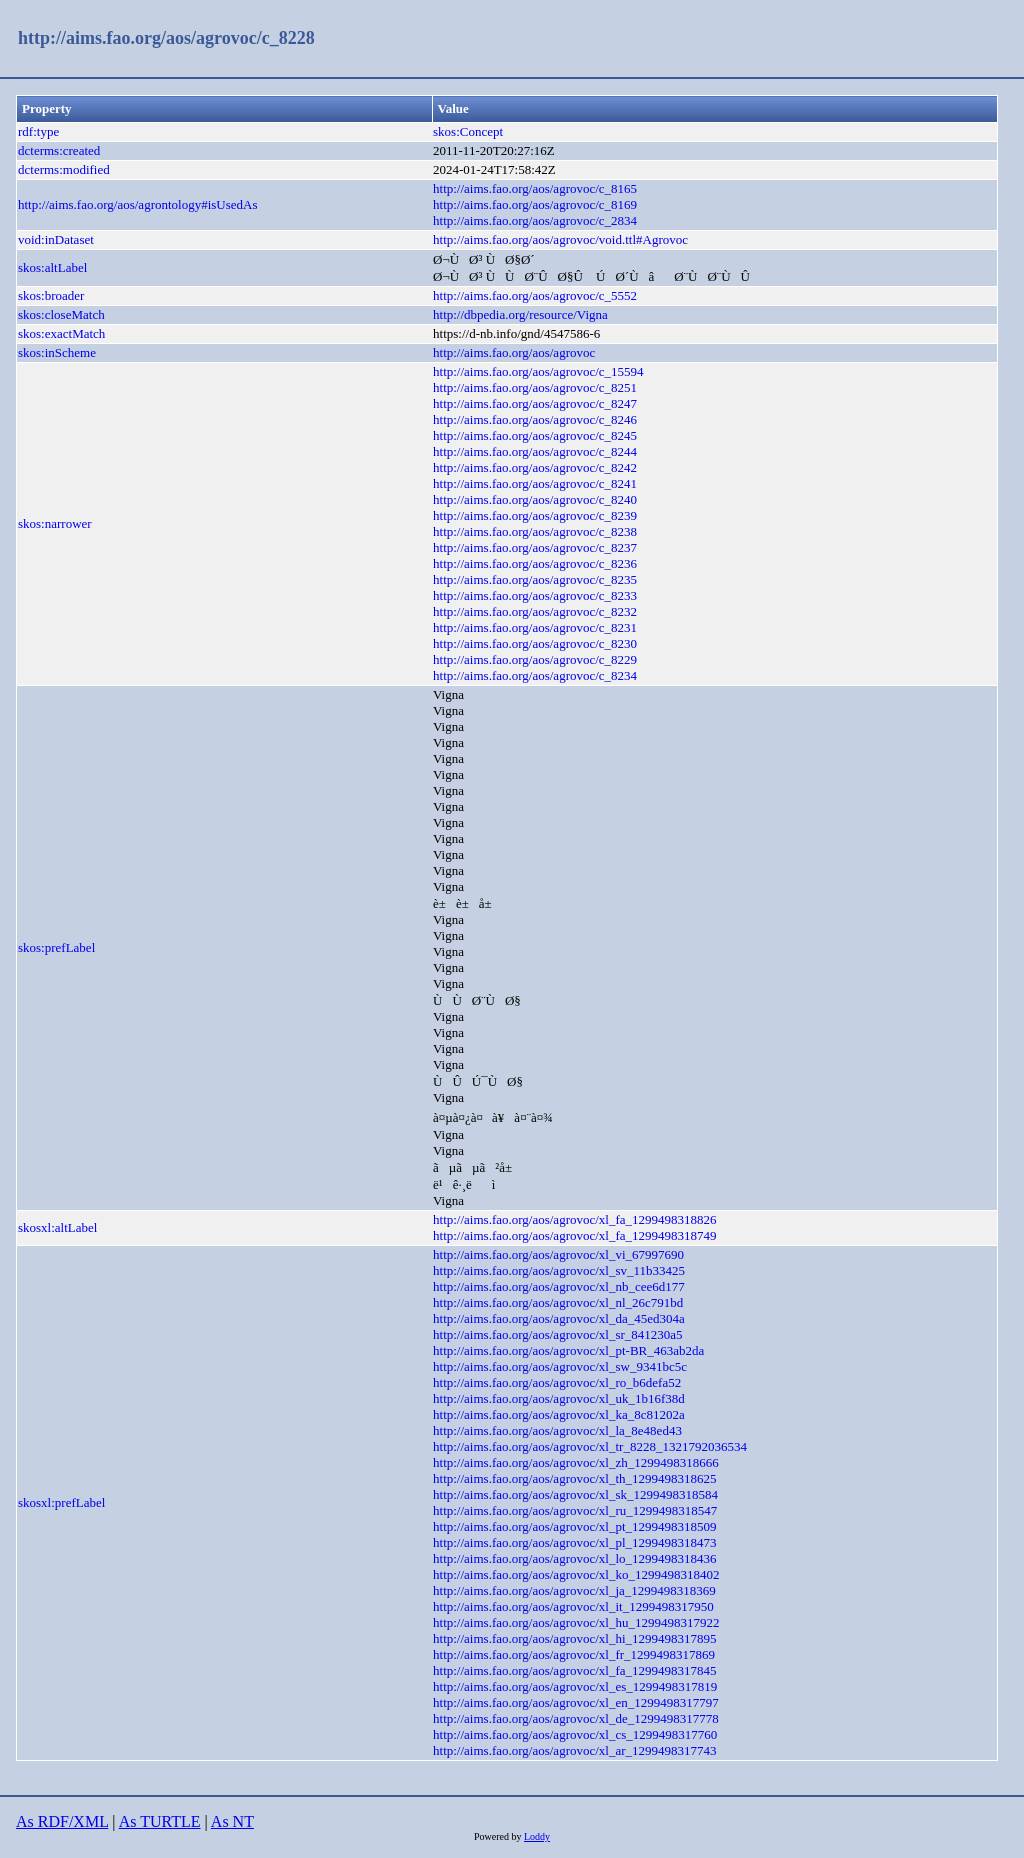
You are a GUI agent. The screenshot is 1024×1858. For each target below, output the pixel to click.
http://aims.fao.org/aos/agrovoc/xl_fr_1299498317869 (574, 1654)
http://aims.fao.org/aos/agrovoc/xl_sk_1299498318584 (575, 1494)
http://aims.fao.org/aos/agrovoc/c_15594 (538, 371)
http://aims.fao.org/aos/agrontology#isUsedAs (138, 204)
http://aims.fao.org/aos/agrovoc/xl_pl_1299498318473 (575, 1542)
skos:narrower (55, 523)
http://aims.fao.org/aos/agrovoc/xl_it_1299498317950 (573, 1606)
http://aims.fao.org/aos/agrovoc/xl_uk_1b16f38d (559, 1398)
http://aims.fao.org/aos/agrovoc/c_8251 (535, 387)
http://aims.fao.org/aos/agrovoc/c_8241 (535, 483)
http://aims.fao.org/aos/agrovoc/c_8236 (535, 563)
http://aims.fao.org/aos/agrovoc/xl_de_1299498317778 (576, 1718)
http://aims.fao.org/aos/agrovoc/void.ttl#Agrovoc (560, 239)
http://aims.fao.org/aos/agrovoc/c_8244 (535, 451)
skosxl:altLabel (57, 1227)
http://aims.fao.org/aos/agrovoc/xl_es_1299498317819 (575, 1686)
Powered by (499, 1836)
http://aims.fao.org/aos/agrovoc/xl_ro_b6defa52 (557, 1382)
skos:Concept (468, 131)
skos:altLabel (52, 267)
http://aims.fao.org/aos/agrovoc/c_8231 (535, 627)
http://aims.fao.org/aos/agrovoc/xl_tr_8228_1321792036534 (590, 1446)
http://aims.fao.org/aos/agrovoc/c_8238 (535, 531)
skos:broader (51, 295)
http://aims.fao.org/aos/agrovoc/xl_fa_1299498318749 (575, 1235)
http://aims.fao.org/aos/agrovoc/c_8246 (535, 419)
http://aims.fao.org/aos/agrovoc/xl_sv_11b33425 (559, 1270)
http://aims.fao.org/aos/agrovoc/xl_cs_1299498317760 (575, 1734)
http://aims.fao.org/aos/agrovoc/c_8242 (535, 467)
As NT (232, 1821)
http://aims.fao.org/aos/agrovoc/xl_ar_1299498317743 (575, 1750)
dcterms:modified (64, 169)
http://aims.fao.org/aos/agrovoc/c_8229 (535, 659)
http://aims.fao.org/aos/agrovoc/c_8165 (535, 188)
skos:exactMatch (61, 333)
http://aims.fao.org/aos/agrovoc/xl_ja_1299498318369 (574, 1590)
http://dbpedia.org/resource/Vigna (520, 314)
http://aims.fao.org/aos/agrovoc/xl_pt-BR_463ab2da (568, 1350)
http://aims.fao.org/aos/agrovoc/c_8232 (535, 611)
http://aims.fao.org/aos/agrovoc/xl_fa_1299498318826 (575, 1219)
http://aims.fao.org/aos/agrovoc (514, 352)
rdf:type (38, 131)
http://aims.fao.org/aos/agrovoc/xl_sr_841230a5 (558, 1334)
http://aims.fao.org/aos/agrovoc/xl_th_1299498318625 (575, 1478)
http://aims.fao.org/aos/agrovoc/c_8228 (166, 38)
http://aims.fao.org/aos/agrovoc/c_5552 (535, 295)
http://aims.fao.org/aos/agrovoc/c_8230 (535, 643)
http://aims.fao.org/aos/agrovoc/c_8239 (535, 515)
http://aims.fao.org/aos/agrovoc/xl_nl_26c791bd (558, 1302)
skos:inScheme (57, 352)
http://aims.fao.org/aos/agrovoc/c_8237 (535, 547)
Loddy (537, 1836)
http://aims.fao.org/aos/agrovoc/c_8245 (535, 435)
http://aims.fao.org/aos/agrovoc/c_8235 (535, 579)
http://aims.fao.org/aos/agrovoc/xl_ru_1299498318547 (575, 1510)
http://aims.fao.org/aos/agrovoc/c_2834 (535, 220)
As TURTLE (160, 1821)
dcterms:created (59, 150)
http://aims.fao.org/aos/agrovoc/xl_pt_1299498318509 (575, 1526)
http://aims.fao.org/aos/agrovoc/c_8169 (535, 204)
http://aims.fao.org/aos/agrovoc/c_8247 (535, 403)
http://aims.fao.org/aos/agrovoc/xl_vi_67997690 (558, 1254)
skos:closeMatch (61, 314)
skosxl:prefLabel (61, 1502)
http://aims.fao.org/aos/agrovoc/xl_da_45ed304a (559, 1318)
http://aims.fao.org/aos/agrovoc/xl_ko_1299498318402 (576, 1574)
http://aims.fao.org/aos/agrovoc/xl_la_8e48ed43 (557, 1430)
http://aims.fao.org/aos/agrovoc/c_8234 (535, 675)
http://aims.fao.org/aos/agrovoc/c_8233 (535, 595)
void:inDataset (56, 239)
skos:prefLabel (56, 947)
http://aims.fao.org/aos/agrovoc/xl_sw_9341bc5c (560, 1366)
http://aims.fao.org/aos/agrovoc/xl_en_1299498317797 (576, 1702)
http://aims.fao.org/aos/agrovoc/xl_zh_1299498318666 (576, 1462)
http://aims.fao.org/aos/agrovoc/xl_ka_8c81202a (559, 1414)
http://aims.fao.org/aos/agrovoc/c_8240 (535, 499)
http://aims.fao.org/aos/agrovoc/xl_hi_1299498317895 (575, 1638)
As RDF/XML (62, 1821)
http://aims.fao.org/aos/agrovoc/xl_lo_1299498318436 (575, 1558)
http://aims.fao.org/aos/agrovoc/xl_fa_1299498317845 (575, 1670)
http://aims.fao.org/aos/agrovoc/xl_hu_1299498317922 (576, 1622)
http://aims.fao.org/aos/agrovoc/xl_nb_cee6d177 (559, 1286)
